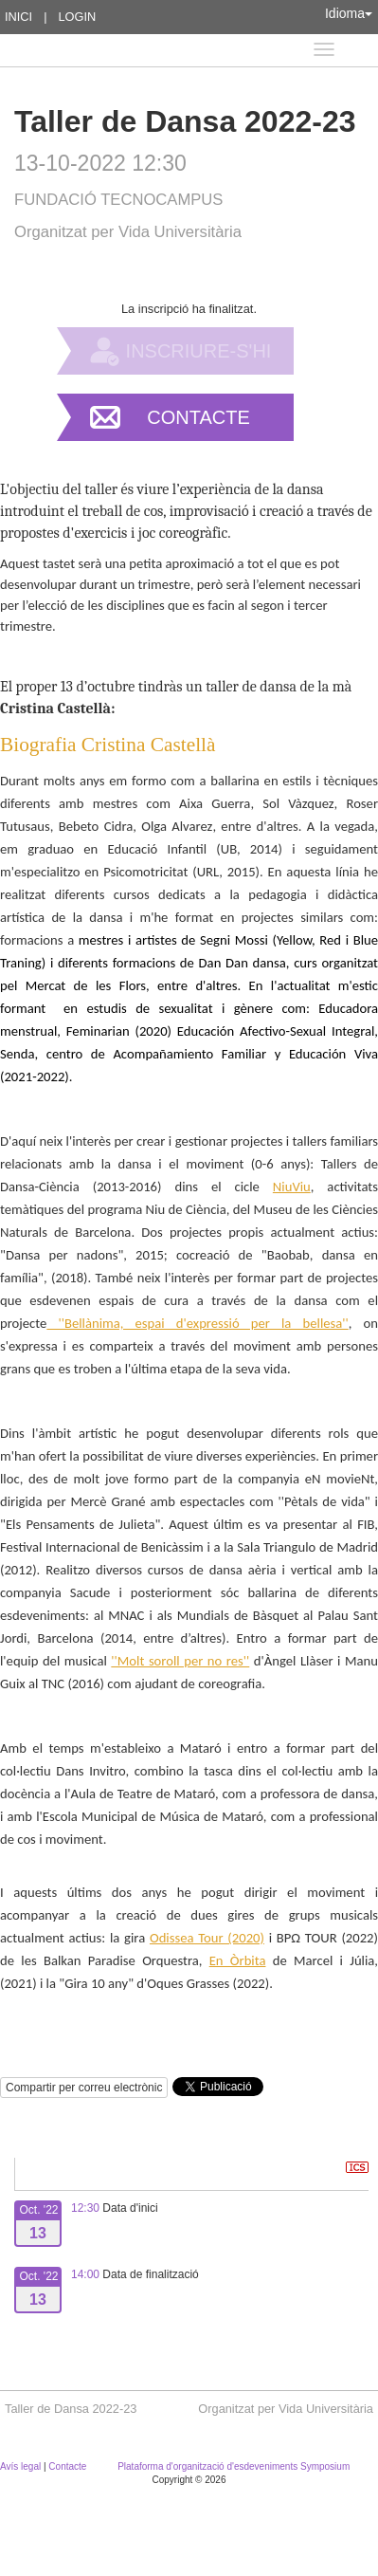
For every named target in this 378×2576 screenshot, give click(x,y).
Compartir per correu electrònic (84, 2087)
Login (77, 16)
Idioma (348, 13)
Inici (18, 16)
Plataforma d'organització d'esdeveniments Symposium (233, 2466)
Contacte (198, 417)
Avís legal (22, 2466)
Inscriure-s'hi (199, 350)
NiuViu (292, 1186)
